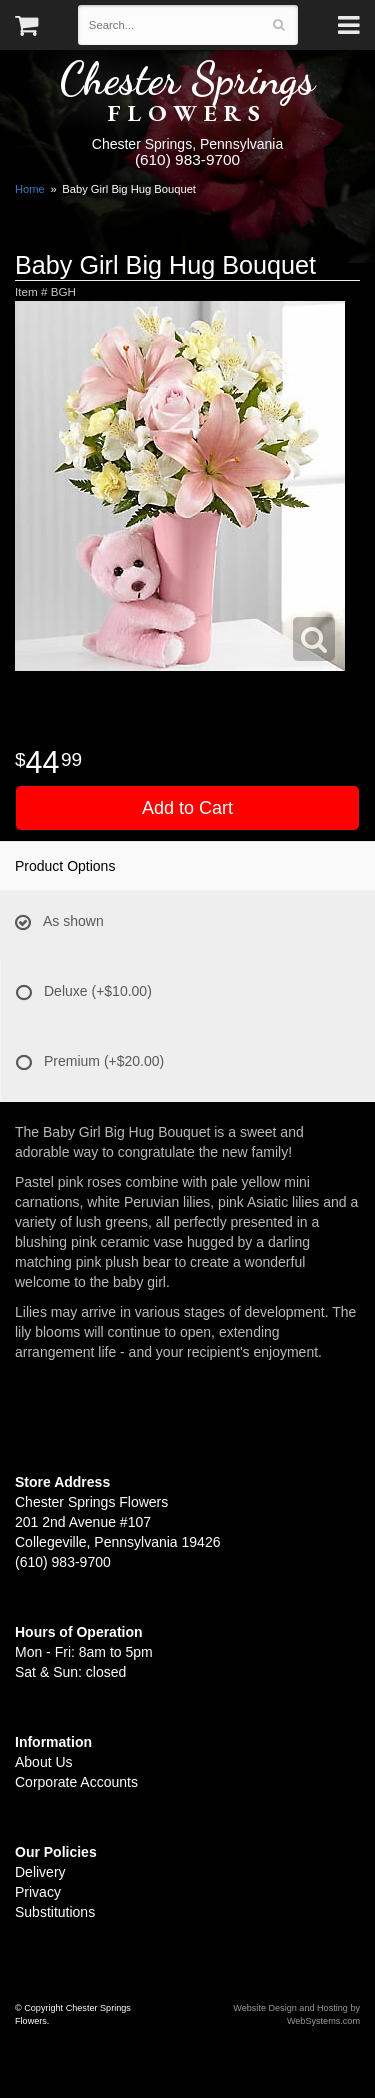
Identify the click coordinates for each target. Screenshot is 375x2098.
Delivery (40, 1872)
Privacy (38, 1892)
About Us (44, 1762)
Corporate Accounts (76, 1782)
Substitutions (55, 1912)
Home (30, 189)
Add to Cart (187, 808)
